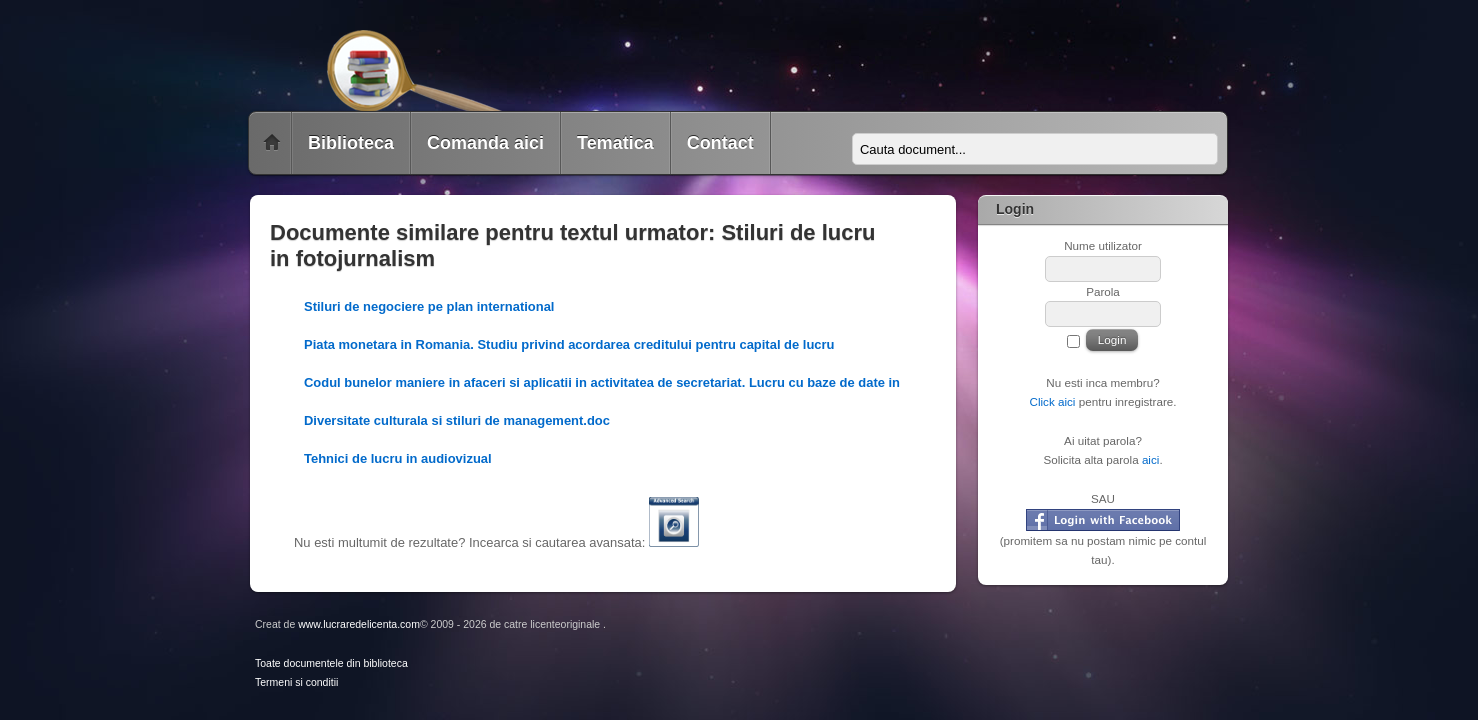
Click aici (1052, 401)
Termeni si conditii (296, 682)
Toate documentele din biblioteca (331, 663)
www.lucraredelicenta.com (359, 624)
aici (1151, 459)
